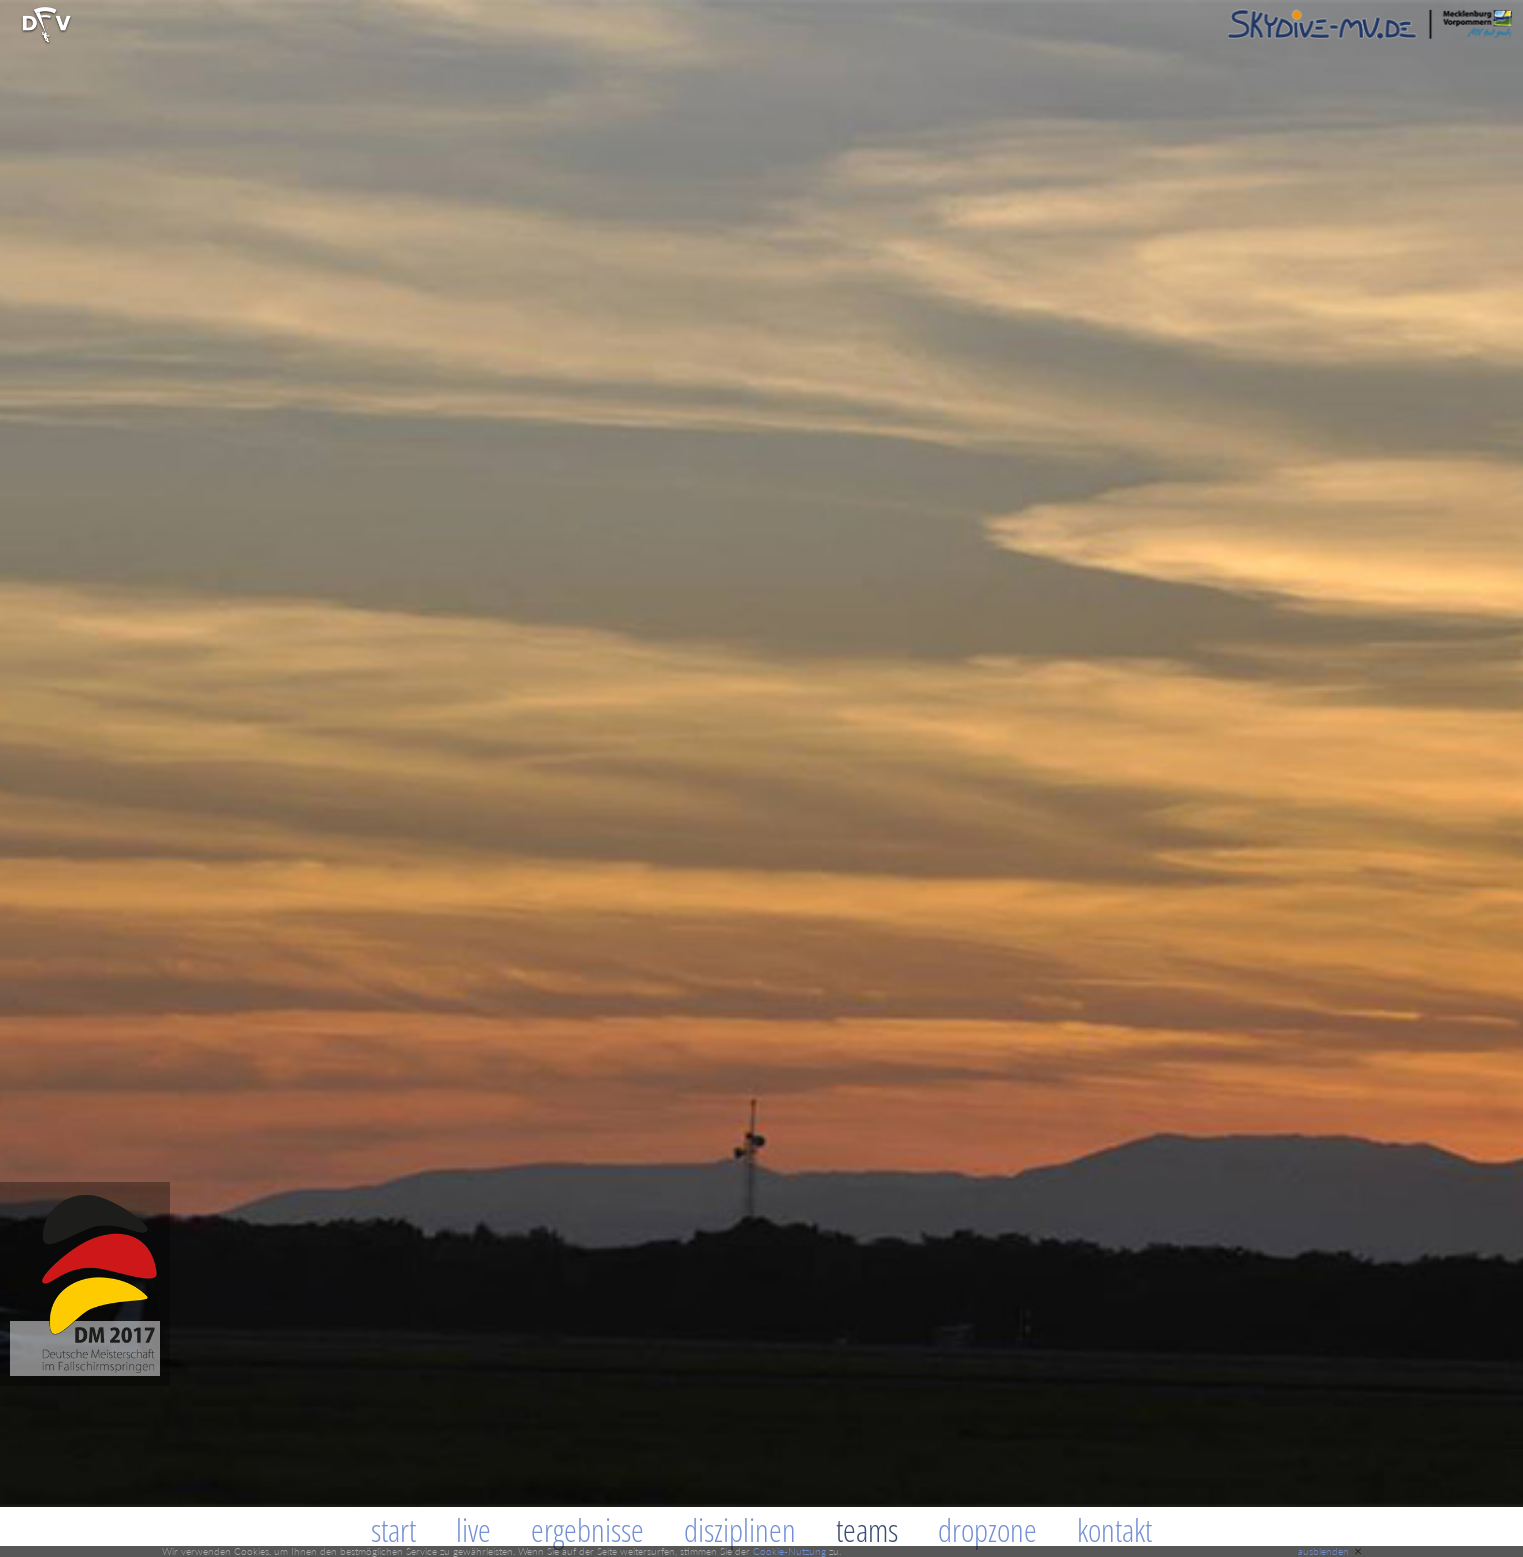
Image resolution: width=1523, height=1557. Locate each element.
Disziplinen (740, 1529)
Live (473, 1529)
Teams (867, 1529)
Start (393, 1529)
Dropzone (987, 1529)
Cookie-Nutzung (789, 1551)
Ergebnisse (587, 1529)
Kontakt (1114, 1529)
